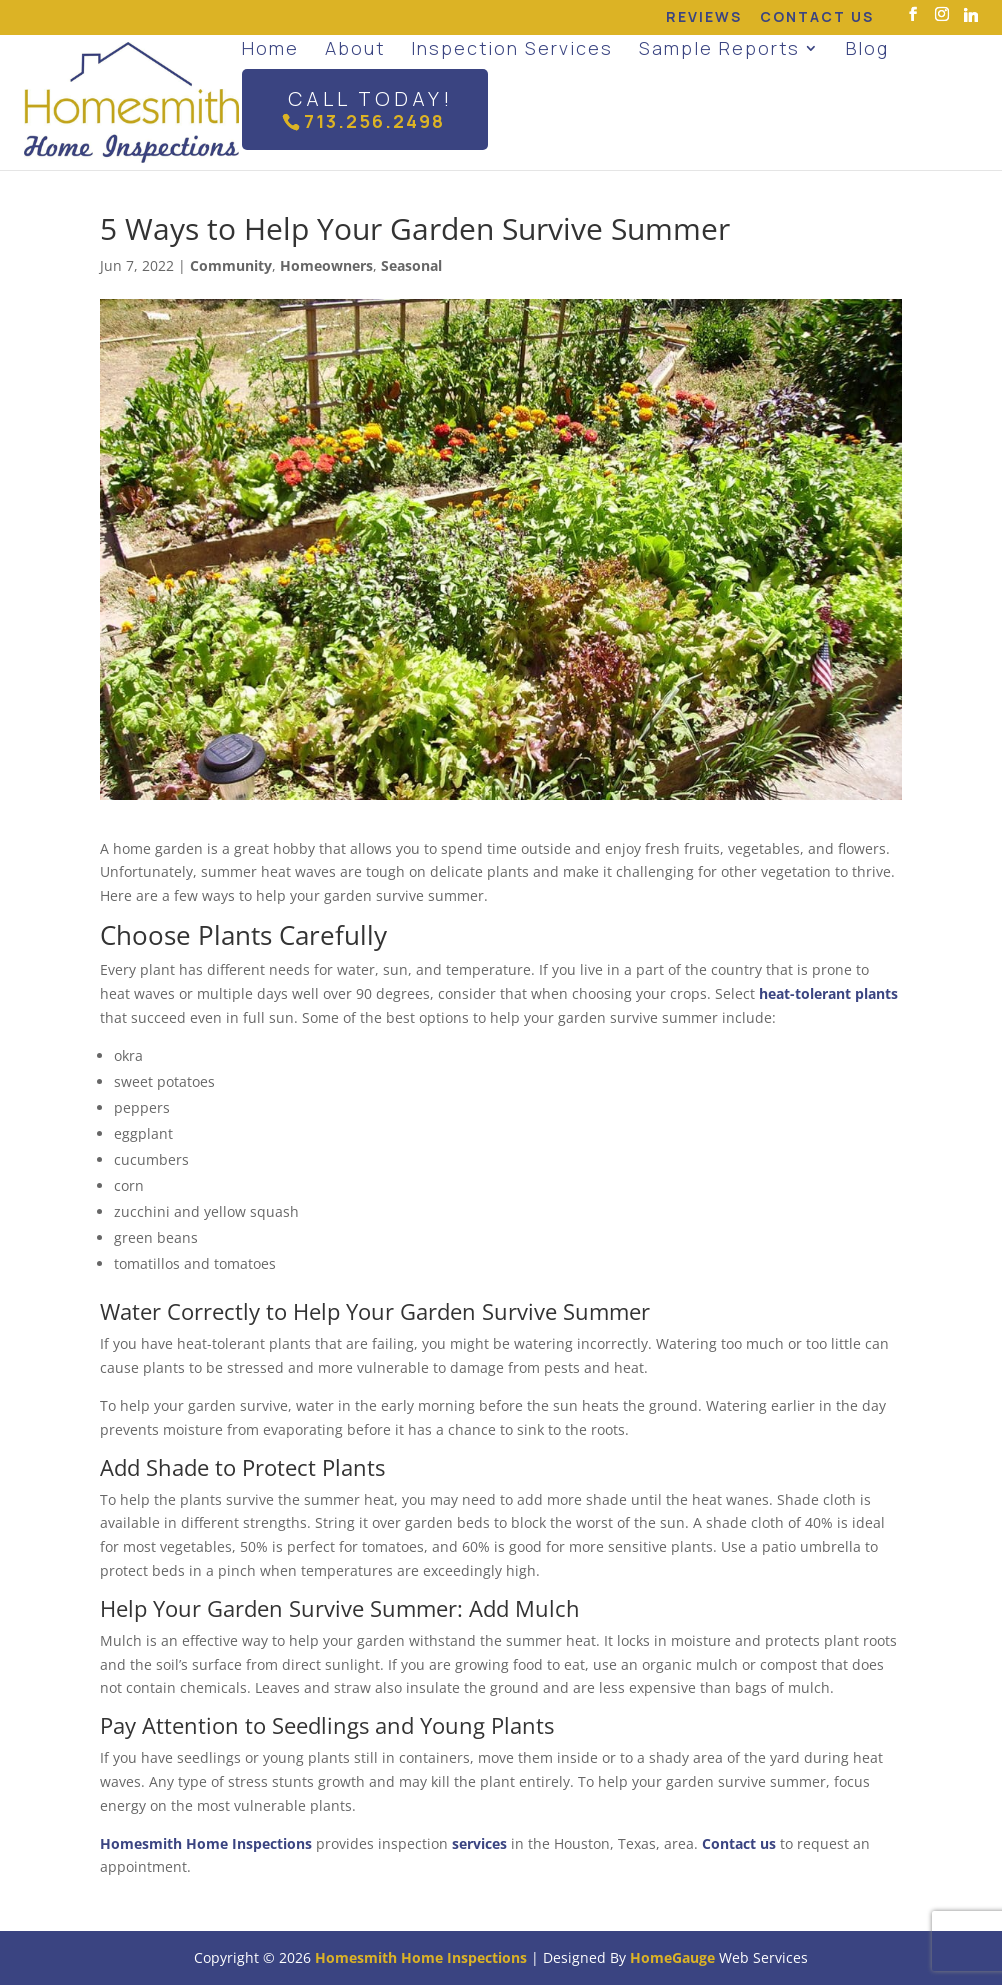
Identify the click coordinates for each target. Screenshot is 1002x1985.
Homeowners (326, 265)
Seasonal (411, 265)
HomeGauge (672, 1957)
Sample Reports (719, 48)
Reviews (704, 17)
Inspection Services (512, 48)
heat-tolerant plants (828, 993)
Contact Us (817, 17)
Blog (867, 48)
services (479, 1843)
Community (231, 265)
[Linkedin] (971, 15)
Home (270, 48)
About (355, 48)
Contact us (739, 1843)
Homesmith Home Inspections (206, 1843)
